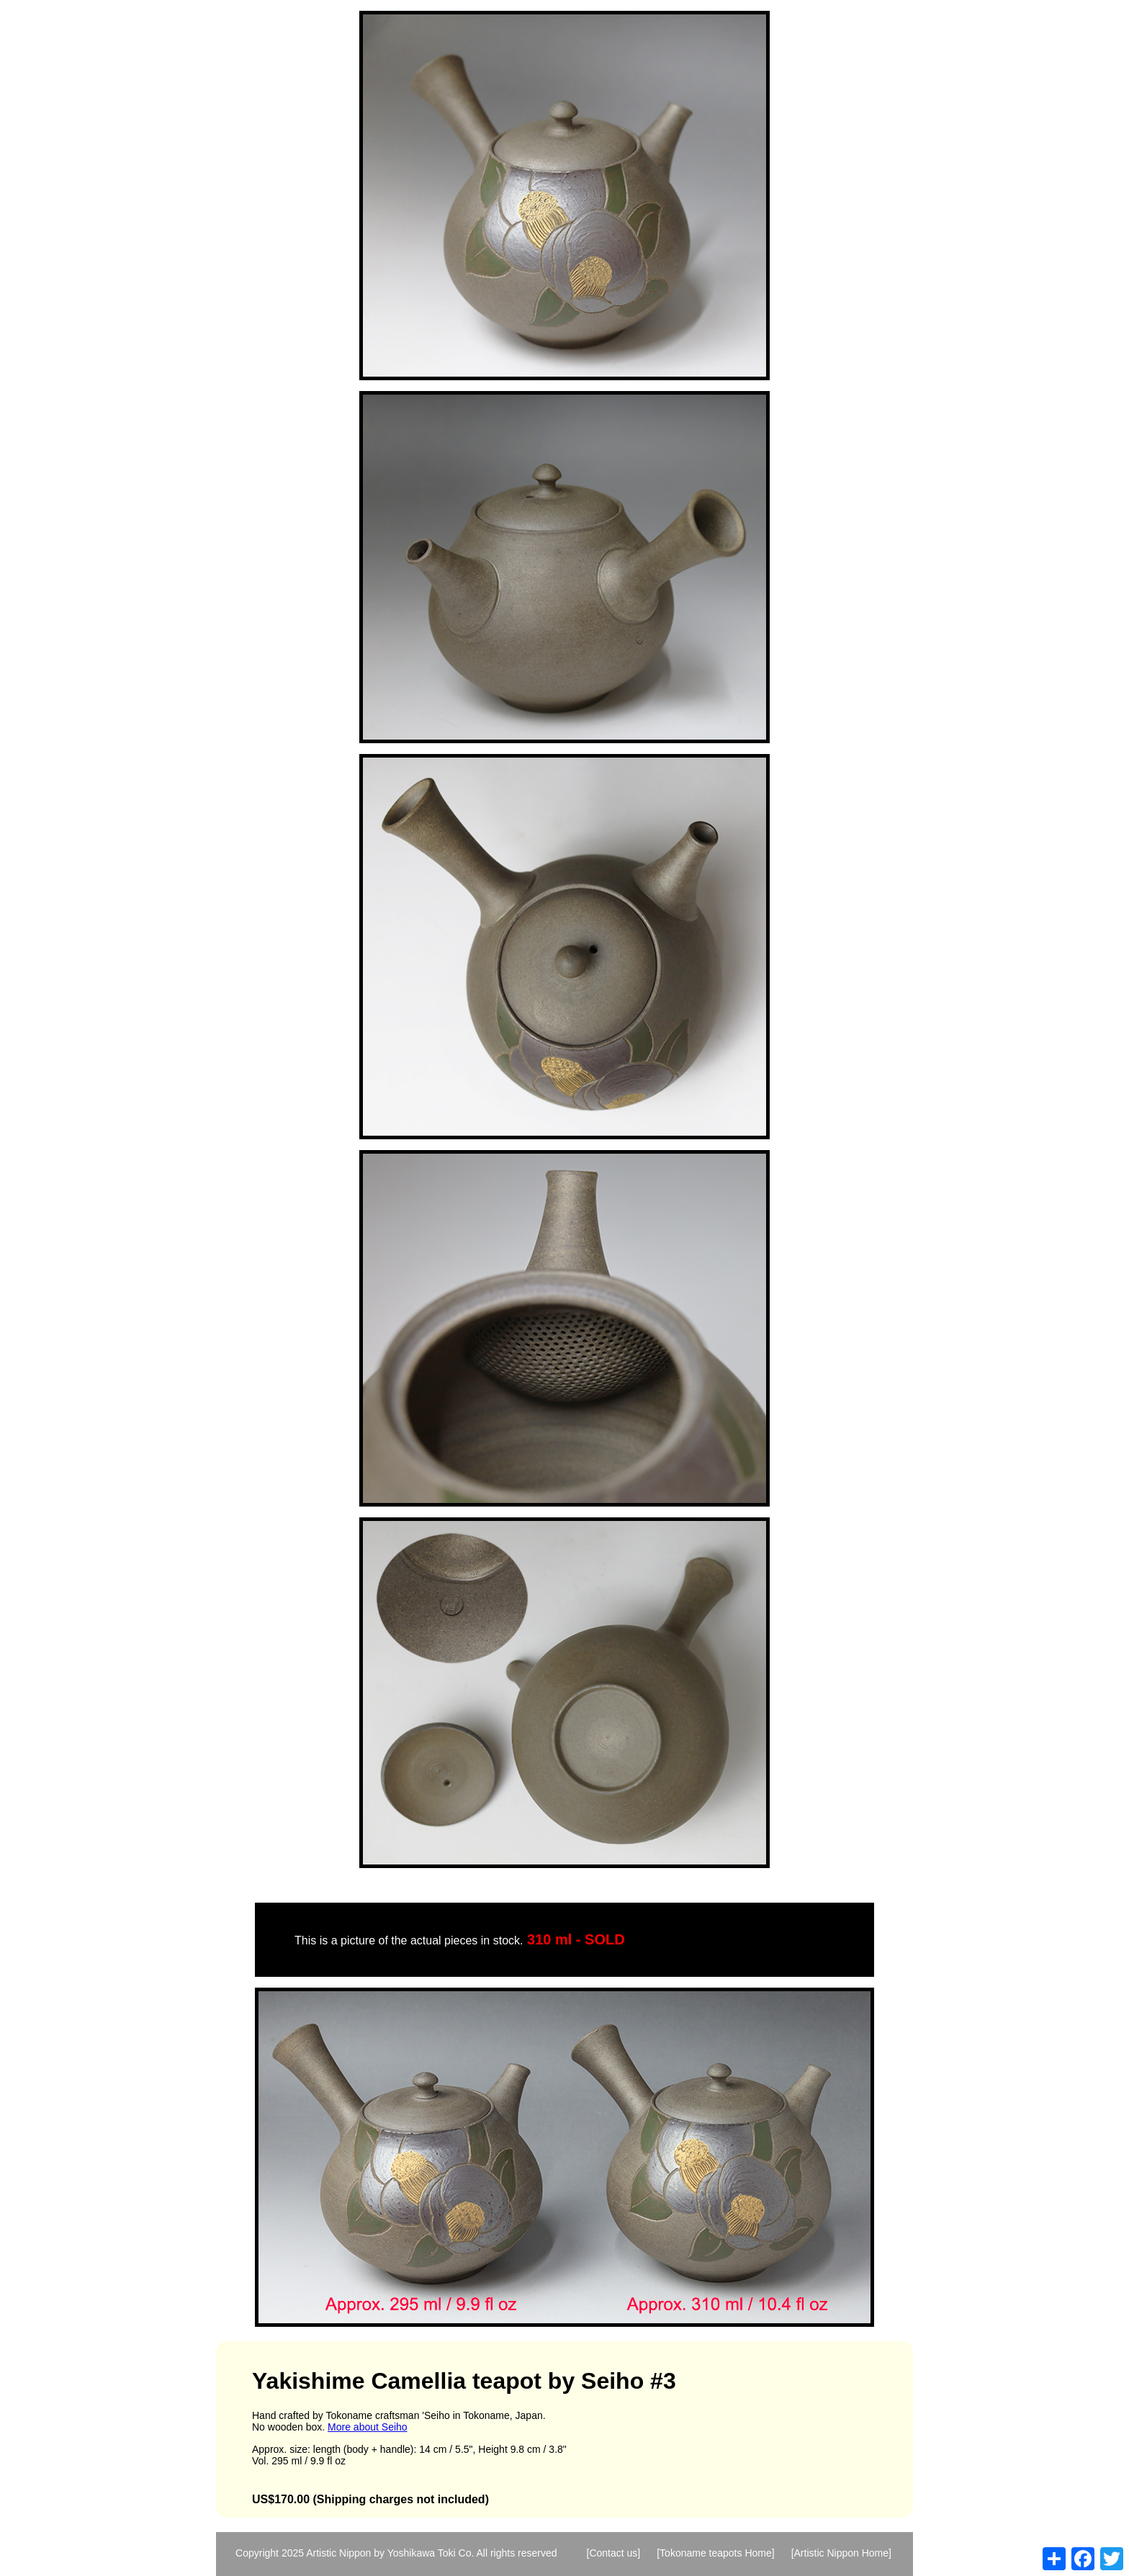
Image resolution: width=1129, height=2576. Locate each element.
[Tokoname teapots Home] (715, 2553)
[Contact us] (614, 2553)
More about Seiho (368, 2427)
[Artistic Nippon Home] (841, 2553)
